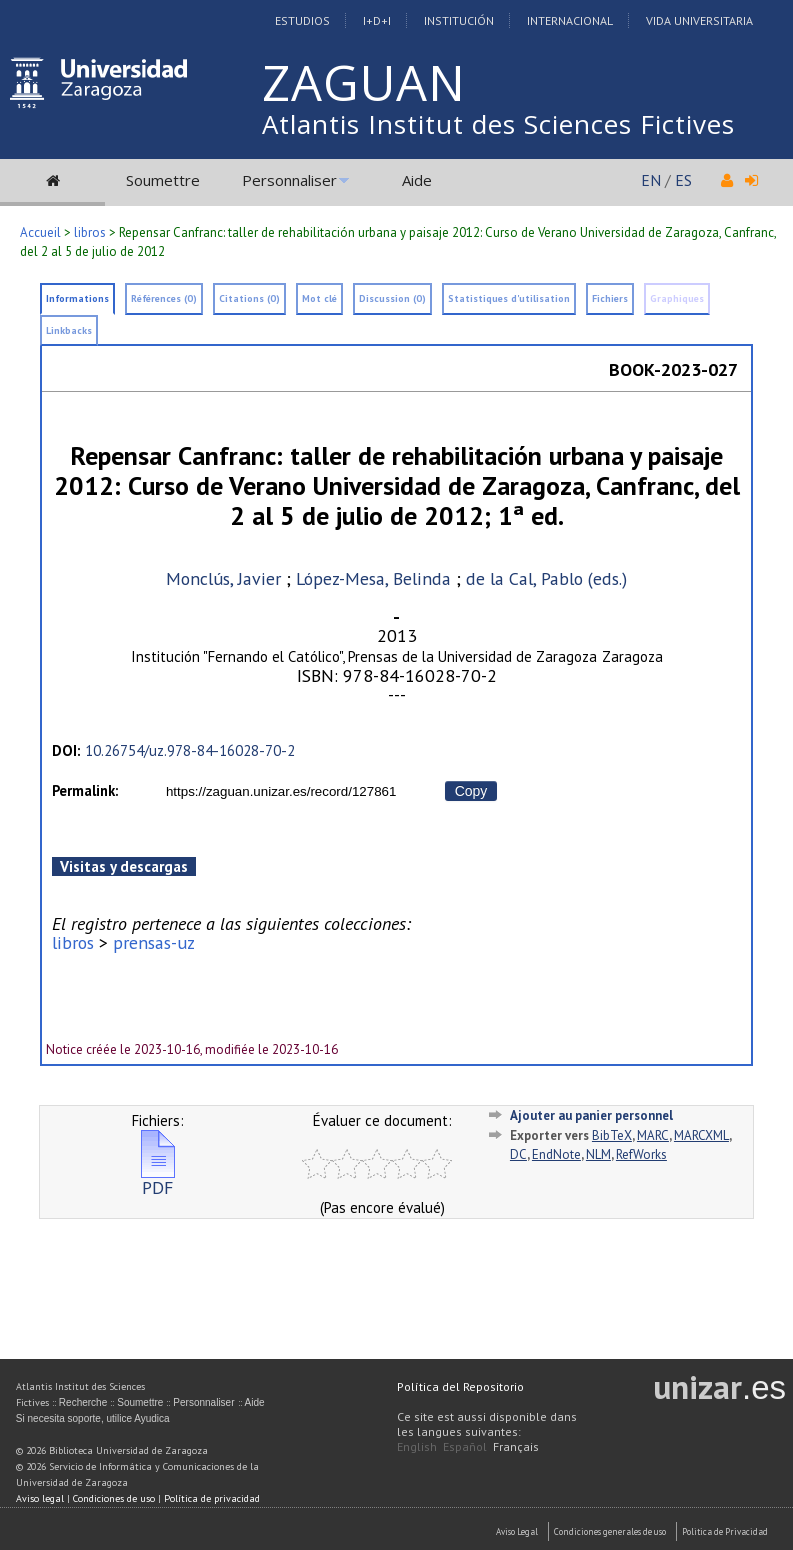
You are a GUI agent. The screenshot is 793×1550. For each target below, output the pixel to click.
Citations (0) (249, 298)
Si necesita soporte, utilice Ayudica (93, 1418)
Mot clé (319, 298)
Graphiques (677, 298)
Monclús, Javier (223, 578)
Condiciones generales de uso (610, 1531)
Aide (417, 180)
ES (683, 180)
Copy (471, 791)
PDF (158, 1179)
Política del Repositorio (460, 1386)
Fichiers (610, 298)
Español (465, 1446)
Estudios (302, 20)
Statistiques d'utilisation (509, 298)
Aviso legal (40, 1498)
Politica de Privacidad (725, 1531)
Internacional (570, 20)
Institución (459, 20)
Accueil (40, 232)
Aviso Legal (517, 1531)
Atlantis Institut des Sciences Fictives (498, 124)
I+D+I (377, 20)
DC (518, 1154)
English (417, 1446)
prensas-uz (154, 942)
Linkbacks (69, 330)
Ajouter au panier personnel (591, 1115)
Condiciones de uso (114, 1498)
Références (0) (164, 298)
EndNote (556, 1154)
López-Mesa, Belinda (373, 578)
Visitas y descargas (124, 866)
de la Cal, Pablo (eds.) (546, 578)
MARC (653, 1135)
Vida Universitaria (699, 20)
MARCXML (701, 1135)
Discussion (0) (392, 298)
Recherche (83, 1402)
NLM (598, 1154)
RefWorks (641, 1154)
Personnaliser (289, 180)
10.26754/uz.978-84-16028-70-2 (190, 750)
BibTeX (612, 1135)
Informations (77, 298)
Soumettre (163, 180)
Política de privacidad (212, 1498)
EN (651, 180)
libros (90, 232)
